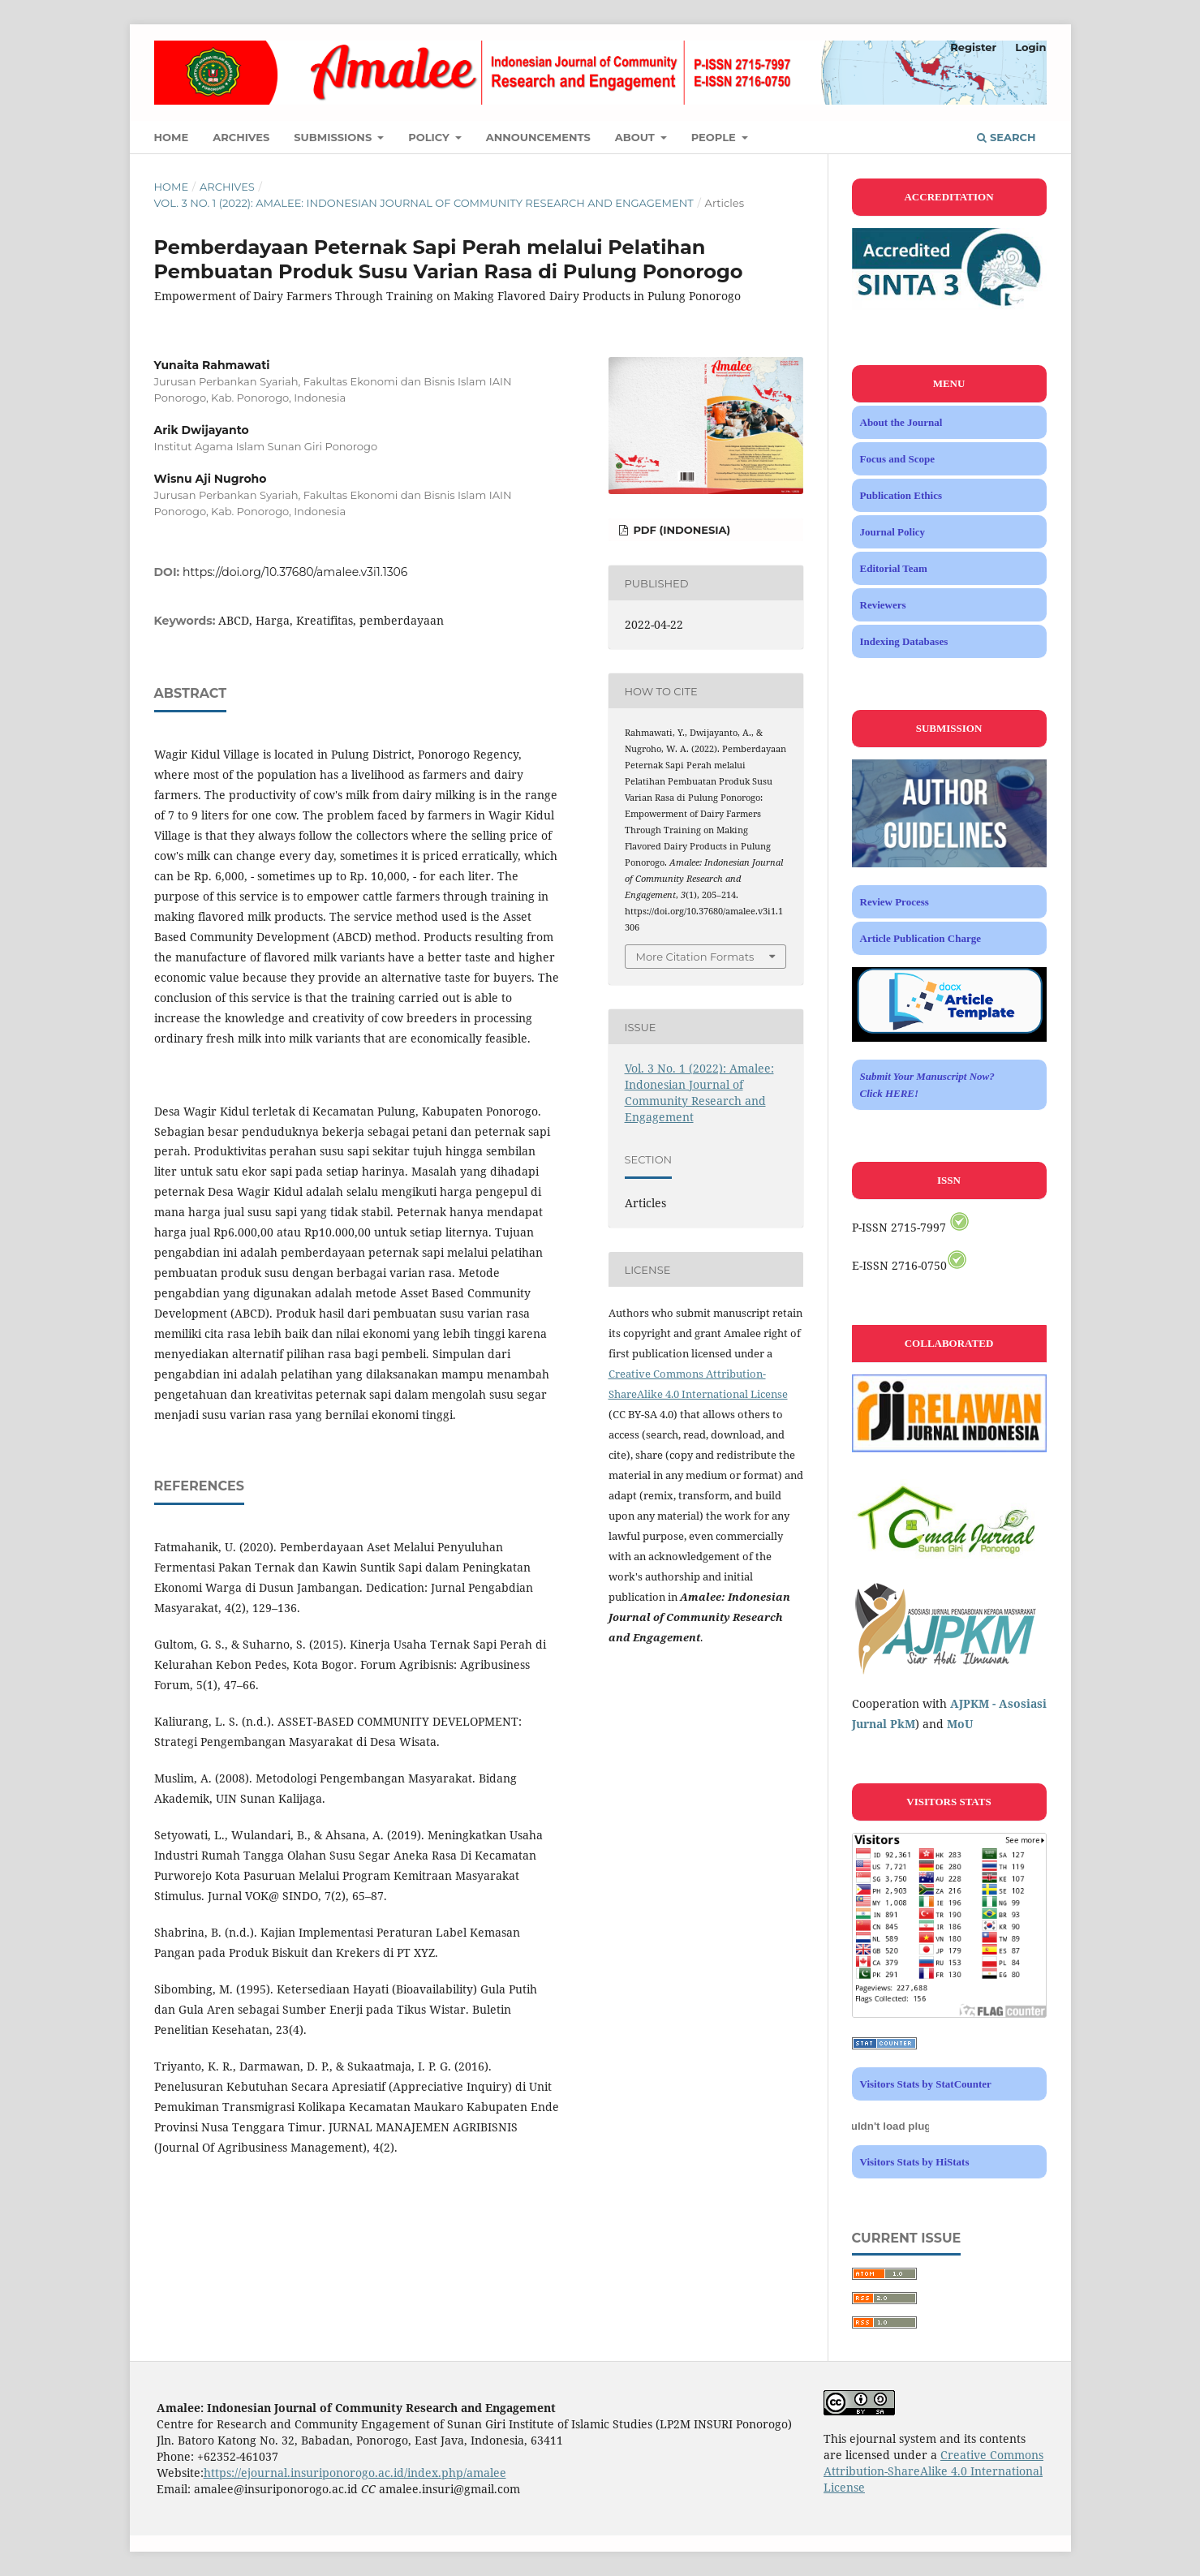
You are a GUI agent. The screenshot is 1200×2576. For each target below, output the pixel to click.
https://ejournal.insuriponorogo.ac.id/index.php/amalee (355, 2472)
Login (1030, 47)
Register (973, 47)
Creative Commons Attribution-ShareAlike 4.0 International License (933, 2471)
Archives (241, 137)
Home (171, 137)
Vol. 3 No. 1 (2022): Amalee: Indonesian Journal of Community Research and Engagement (424, 202)
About (636, 137)
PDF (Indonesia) (680, 529)
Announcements (538, 137)
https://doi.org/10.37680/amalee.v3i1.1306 (295, 572)
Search (1006, 137)
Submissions (334, 137)
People (715, 137)
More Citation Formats (695, 956)
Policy (430, 137)
